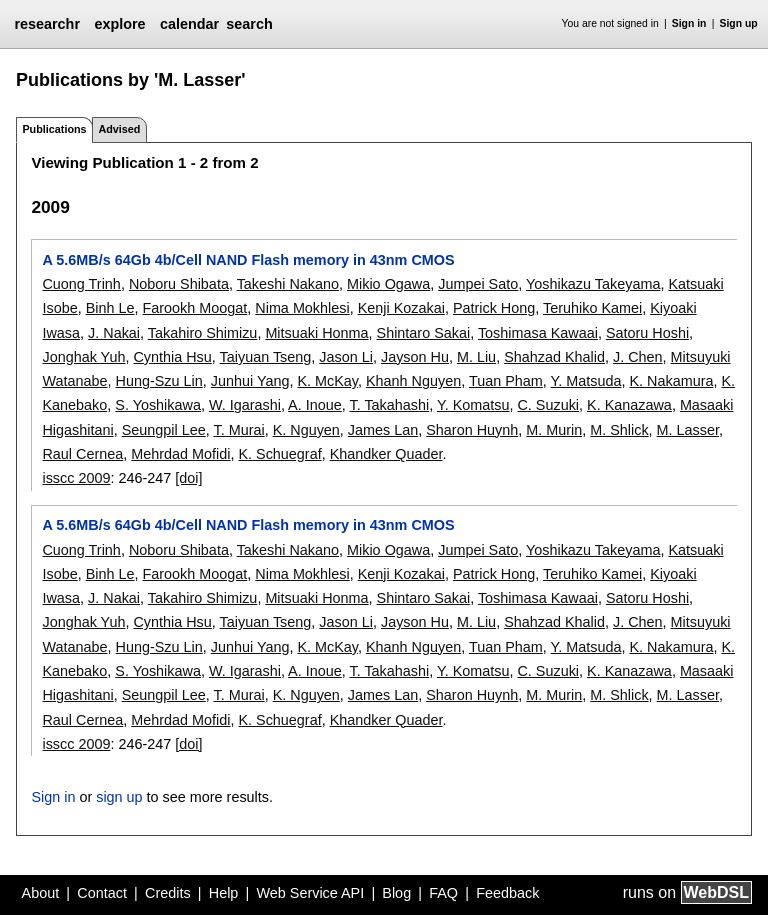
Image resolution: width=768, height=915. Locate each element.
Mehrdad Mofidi (180, 454)
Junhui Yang (250, 381)
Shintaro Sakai (424, 333)
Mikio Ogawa (388, 284)
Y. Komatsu (473, 405)
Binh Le (110, 308)
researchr (47, 24)
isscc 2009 (76, 478)
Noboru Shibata (179, 284)
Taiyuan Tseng (266, 357)
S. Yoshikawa (158, 405)
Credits (168, 893)
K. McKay (327, 381)
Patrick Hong (494, 308)
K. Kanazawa (629, 405)
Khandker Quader (386, 454)
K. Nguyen (306, 430)
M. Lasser (688, 430)
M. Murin (554, 430)
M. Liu (476, 357)
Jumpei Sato (478, 284)
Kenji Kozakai (401, 308)
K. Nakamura (671, 381)
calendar (189, 24)
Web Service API (310, 893)
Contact (102, 893)
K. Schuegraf (279, 454)
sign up (119, 797)
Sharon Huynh (472, 430)
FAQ (443, 893)
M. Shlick (619, 430)
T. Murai (238, 430)
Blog (396, 893)
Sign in (689, 23)
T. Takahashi (389, 405)
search (249, 24)
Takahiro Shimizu (203, 333)
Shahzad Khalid (554, 357)
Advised (119, 129)
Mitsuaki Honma (316, 333)
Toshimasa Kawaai (538, 333)
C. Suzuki (548, 405)
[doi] (188, 478)
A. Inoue (315, 405)
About (41, 893)
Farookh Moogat (195, 308)
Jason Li (346, 357)
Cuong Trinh (81, 284)
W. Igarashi (245, 405)
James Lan (383, 430)
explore (119, 24)
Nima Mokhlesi (302, 308)
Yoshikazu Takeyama (593, 284)
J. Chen (638, 357)
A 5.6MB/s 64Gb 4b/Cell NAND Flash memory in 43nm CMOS (248, 260)
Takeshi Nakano (288, 284)
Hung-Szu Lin (159, 381)
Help (224, 893)
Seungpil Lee (164, 430)
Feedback (507, 893)
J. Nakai (114, 333)
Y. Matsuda (586, 381)
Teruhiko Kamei (592, 308)
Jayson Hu (415, 357)
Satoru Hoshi (647, 333)
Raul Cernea (82, 454)
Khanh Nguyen (413, 381)
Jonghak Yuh (83, 357)
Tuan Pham (506, 381)
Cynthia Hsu (172, 357)
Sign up (739, 23)
